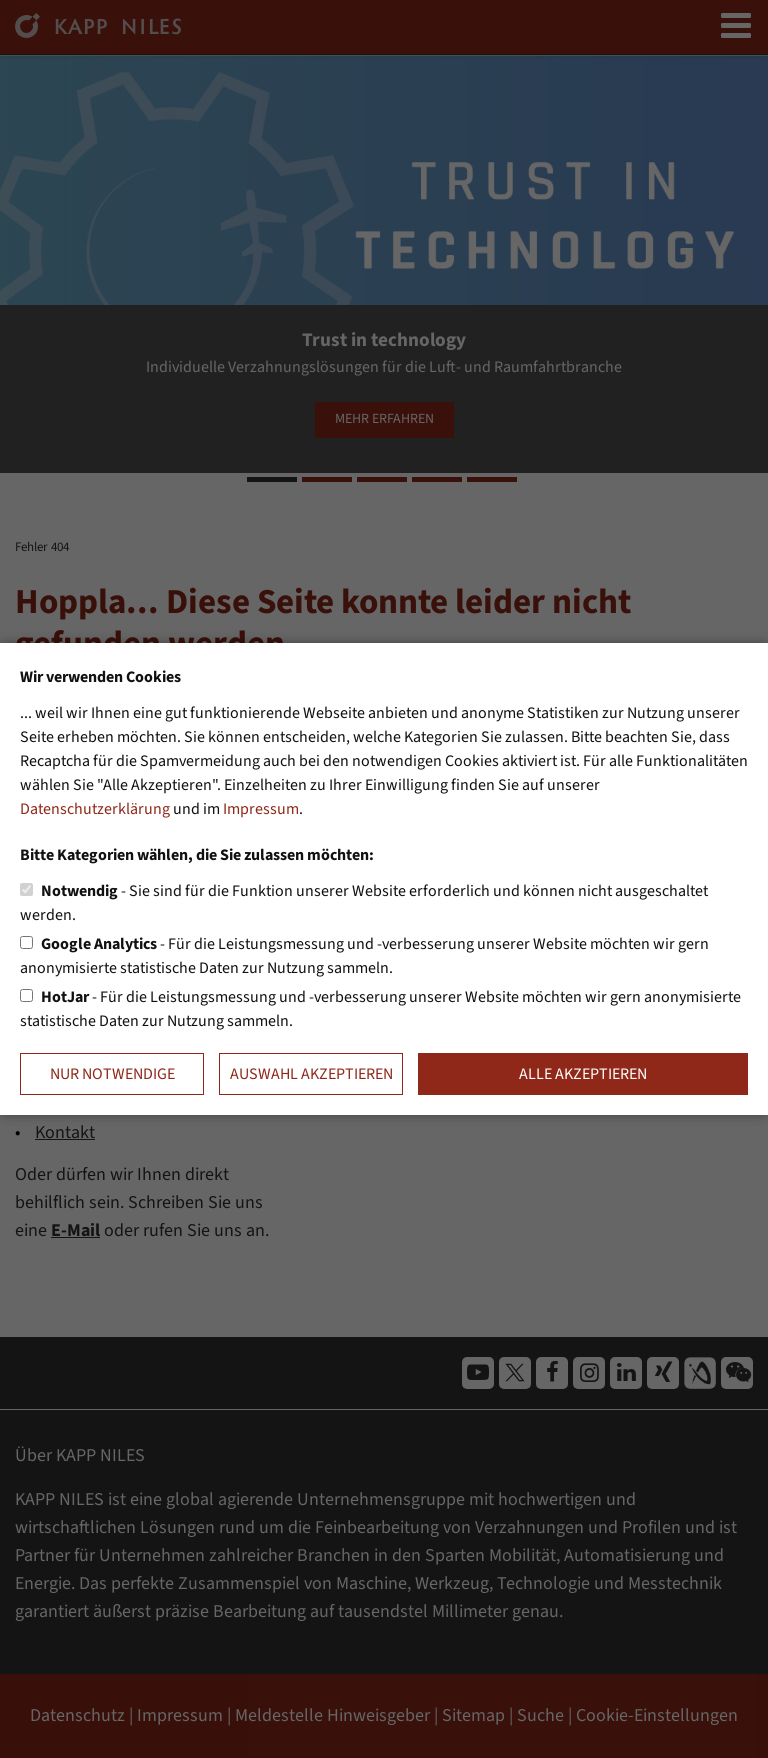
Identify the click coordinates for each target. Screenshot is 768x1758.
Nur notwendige (112, 1074)
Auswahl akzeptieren (311, 1074)
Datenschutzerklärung (95, 809)
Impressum (261, 809)
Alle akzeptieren (583, 1074)
